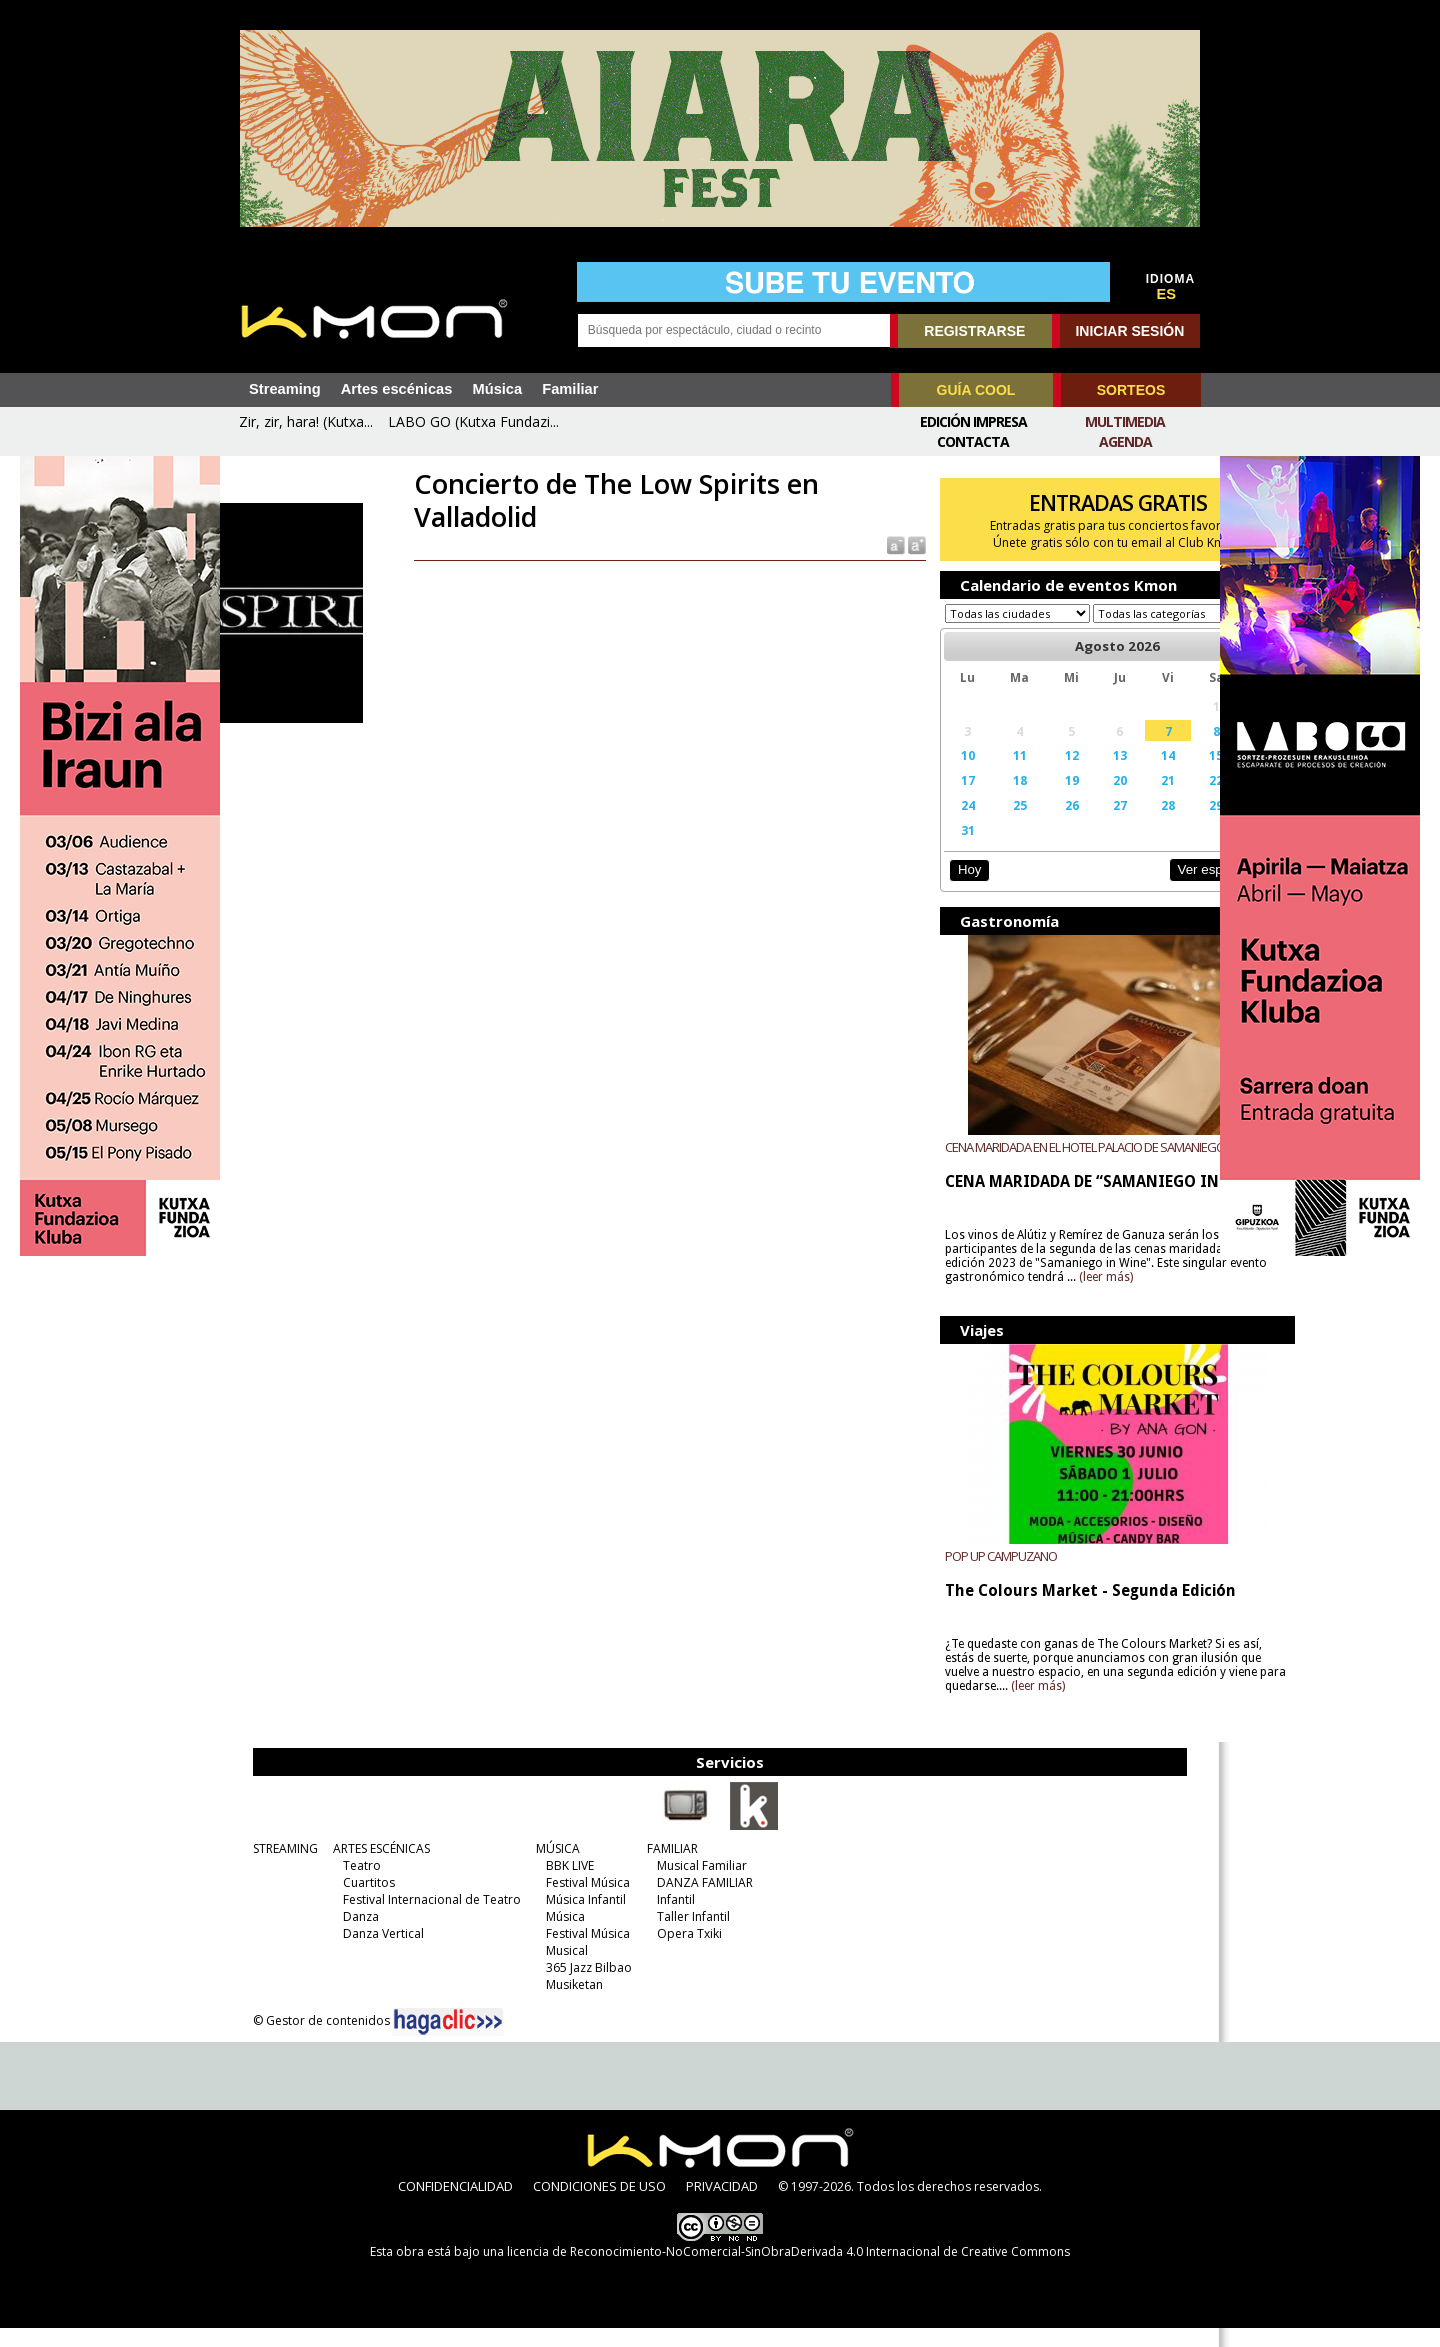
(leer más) (1160, 1296)
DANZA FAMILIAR (686, 1901)
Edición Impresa (973, 421)
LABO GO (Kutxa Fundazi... (473, 421)
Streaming (285, 389)
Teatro (343, 1884)
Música (497, 389)
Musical (548, 1969)
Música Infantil (567, 1918)
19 (1017, 799)
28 (1098, 824)
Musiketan (555, 2003)
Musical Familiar (683, 1884)
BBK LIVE (551, 1884)
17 (930, 799)
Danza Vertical (364, 1952)
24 (930, 824)
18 (973, 799)
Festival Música (569, 1901)
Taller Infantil (674, 1935)
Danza (342, 1935)
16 (1180, 774)
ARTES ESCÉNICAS (362, 1867)
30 (1180, 824)
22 (1138, 799)
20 (1057, 799)
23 (1180, 799)
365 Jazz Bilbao (570, 1986)
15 (1138, 774)
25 (973, 824)
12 (1017, 774)
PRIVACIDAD (722, 2205)
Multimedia (1125, 421)
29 (1138, 824)
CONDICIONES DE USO (599, 2205)
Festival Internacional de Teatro (413, 1918)
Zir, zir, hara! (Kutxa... (306, 421)
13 (1057, 774)
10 (930, 774)
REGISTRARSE (974, 331)
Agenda (1125, 441)
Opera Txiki (670, 1952)
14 (1098, 774)
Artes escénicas (397, 389)
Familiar (570, 389)
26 (1017, 824)
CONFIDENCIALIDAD (455, 2205)
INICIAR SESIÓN (1129, 331)
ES (1167, 294)
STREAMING (266, 1867)
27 (1057, 824)
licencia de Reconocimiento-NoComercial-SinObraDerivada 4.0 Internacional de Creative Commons (788, 2270)
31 (930, 849)
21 (1098, 799)
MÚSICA (539, 1867)
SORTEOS (1131, 390)
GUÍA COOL (976, 390)
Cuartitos (350, 1901)
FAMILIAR (653, 1867)
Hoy (934, 888)
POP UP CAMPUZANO (967, 1575)
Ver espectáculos (1138, 888)
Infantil (657, 1918)
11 (973, 774)
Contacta (973, 441)
